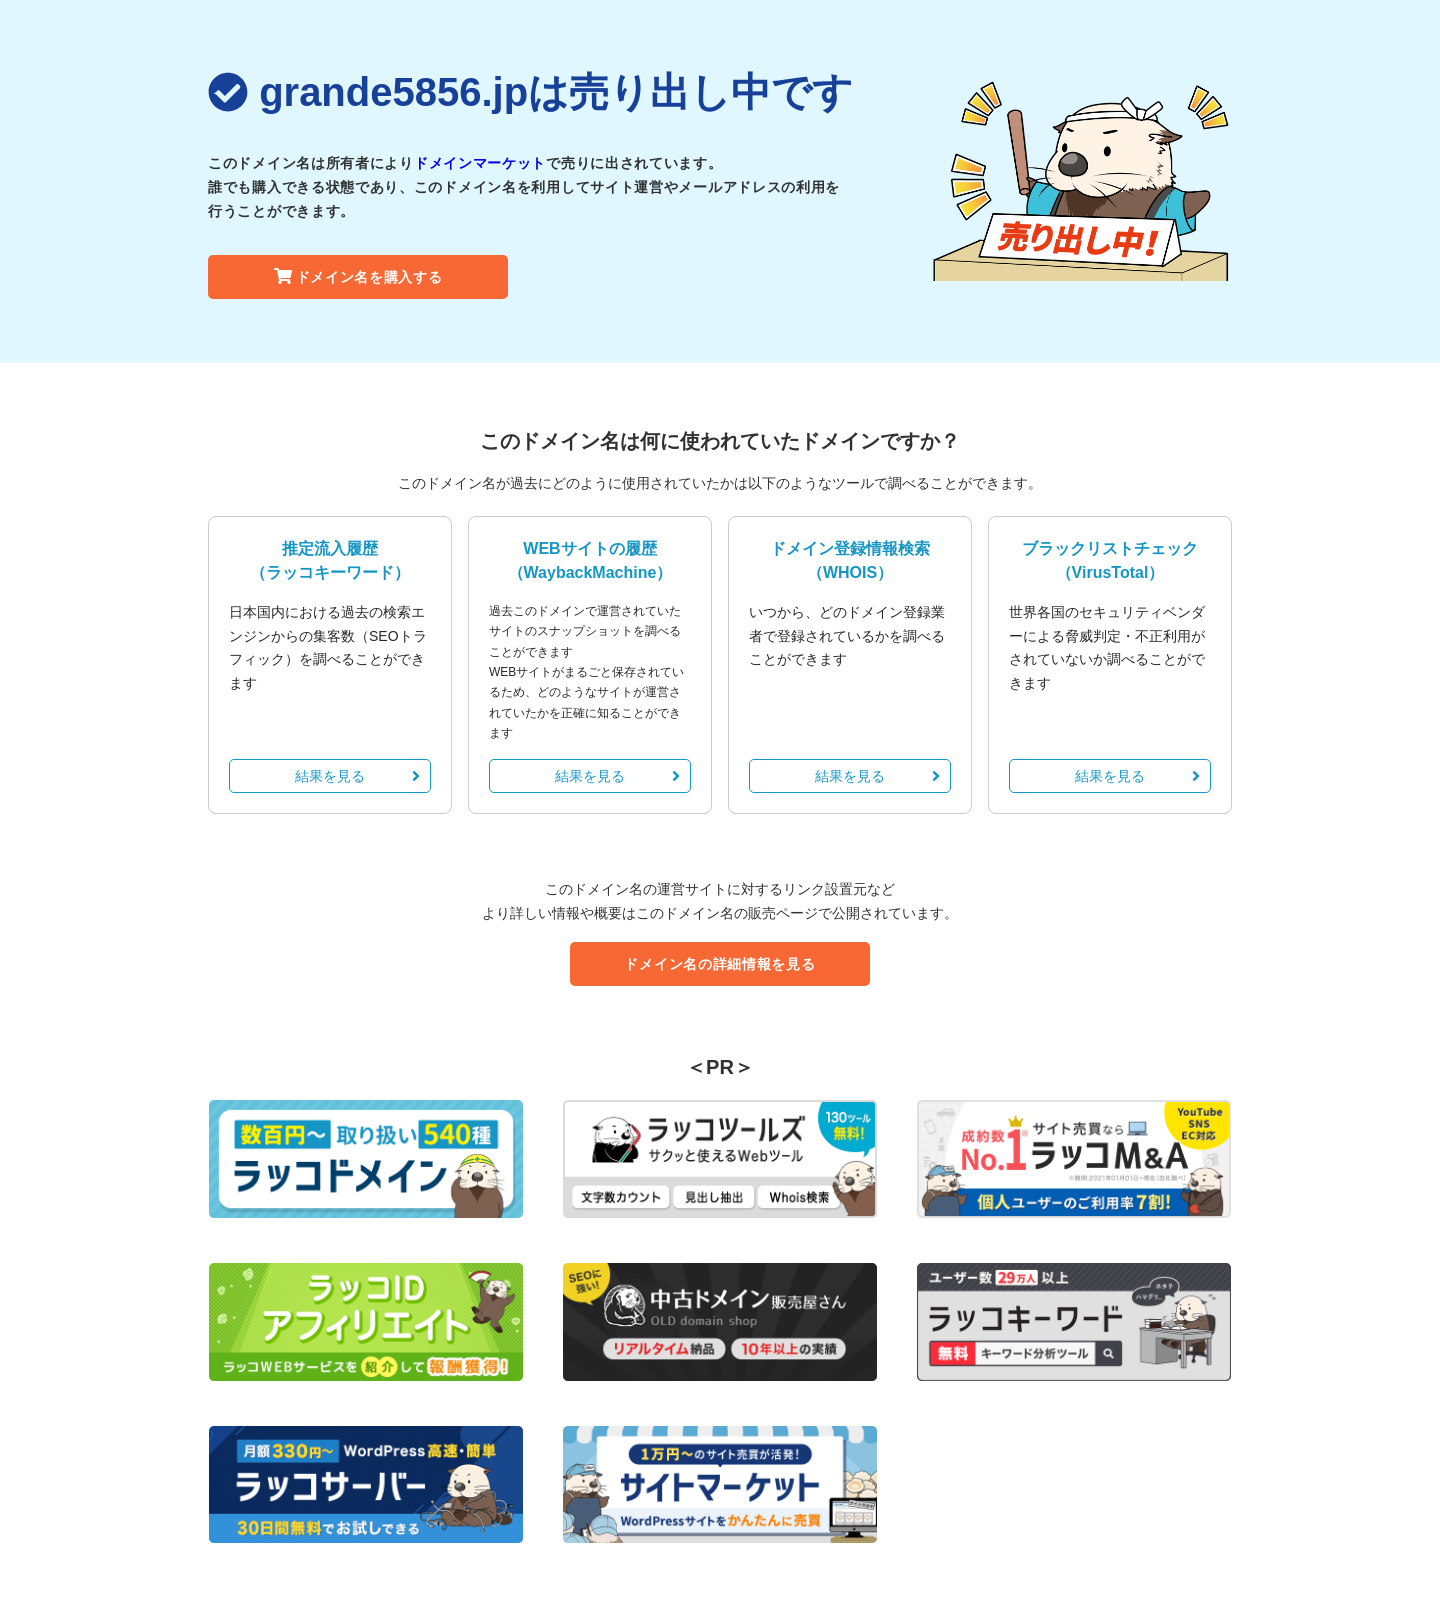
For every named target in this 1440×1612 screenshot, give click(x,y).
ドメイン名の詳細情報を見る (719, 964)
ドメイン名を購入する (358, 277)
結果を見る (357, 776)
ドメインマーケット (480, 163)
